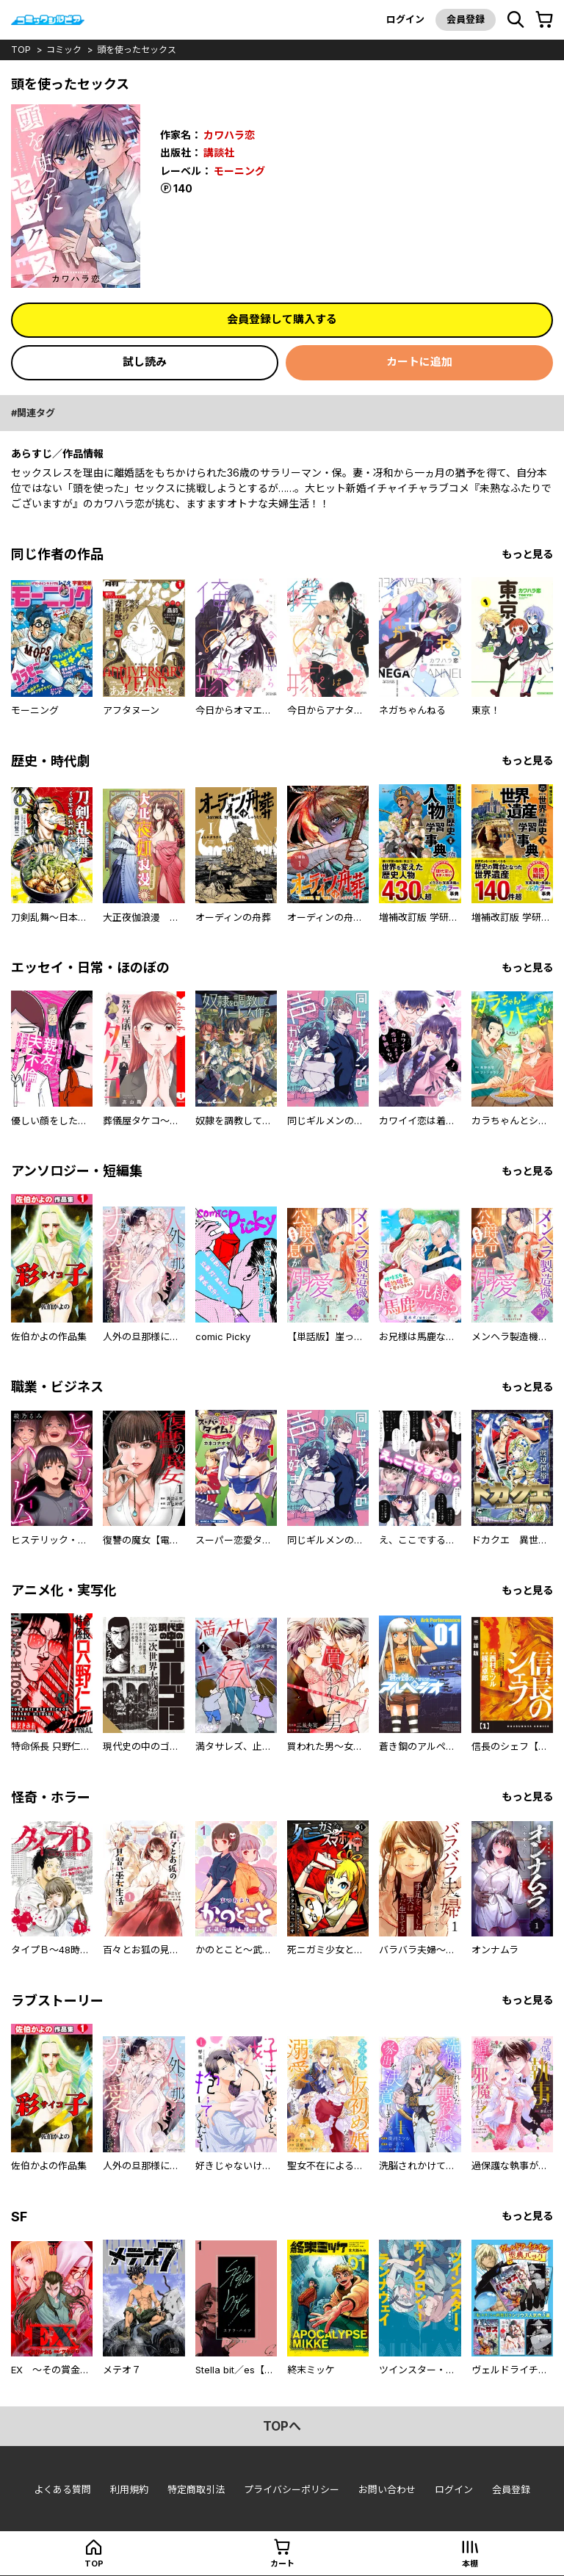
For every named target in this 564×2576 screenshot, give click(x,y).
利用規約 (129, 2489)
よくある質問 (62, 2489)
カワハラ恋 (229, 135)
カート (282, 2563)
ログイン (405, 19)
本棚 (470, 2563)
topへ (282, 2426)
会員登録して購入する (282, 319)
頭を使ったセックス (136, 49)
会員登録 (465, 19)
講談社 (218, 152)
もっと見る (527, 554)
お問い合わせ (387, 2489)
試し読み (145, 362)
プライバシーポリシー (291, 2489)
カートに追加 (419, 362)
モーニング (239, 170)
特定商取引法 (196, 2489)
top (21, 49)
